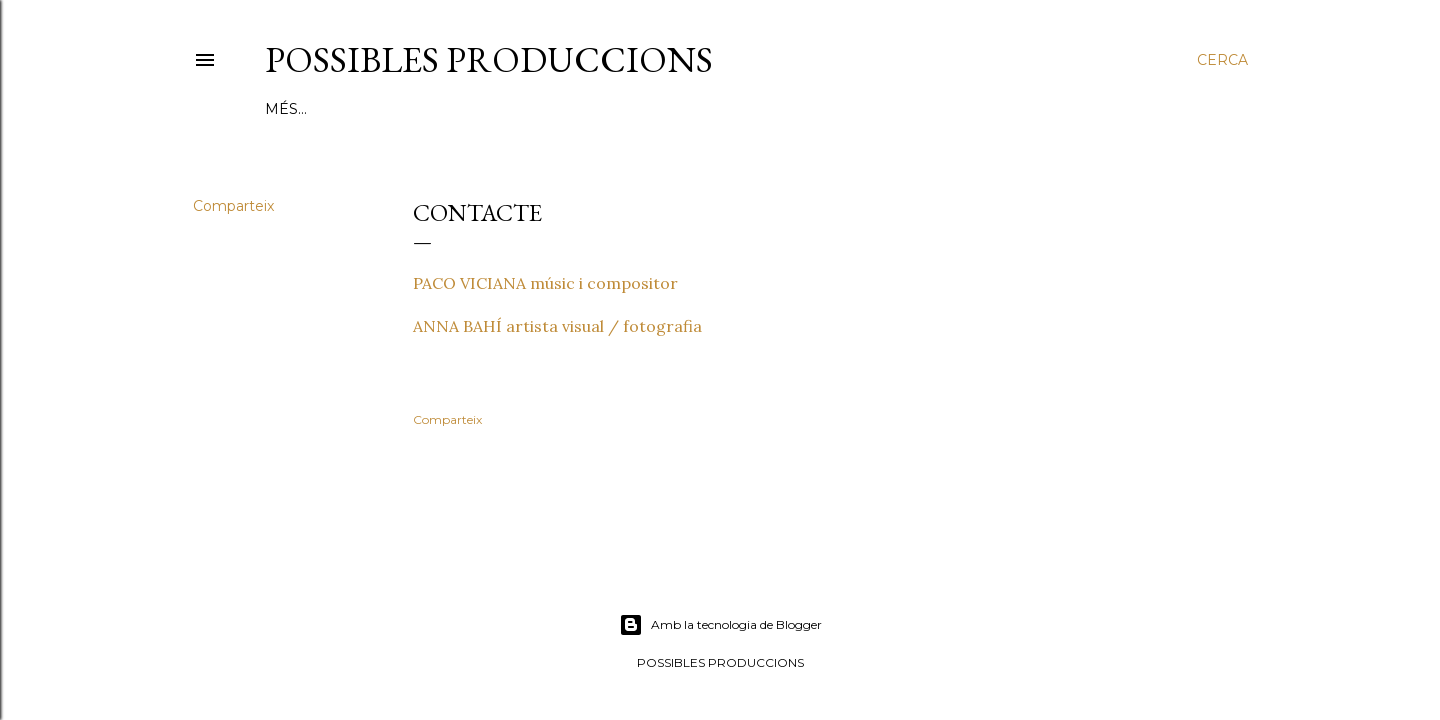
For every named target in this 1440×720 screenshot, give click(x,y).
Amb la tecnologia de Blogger (720, 625)
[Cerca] (1222, 60)
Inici (283, 109)
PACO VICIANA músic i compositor (545, 283)
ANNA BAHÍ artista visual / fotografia (557, 326)
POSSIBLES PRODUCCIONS (489, 59)
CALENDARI (893, 109)
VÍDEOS (733, 109)
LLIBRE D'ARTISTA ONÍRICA (591, 109)
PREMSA (805, 109)
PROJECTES (435, 109)
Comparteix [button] (233, 206)
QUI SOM (346, 109)
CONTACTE (993, 109)
